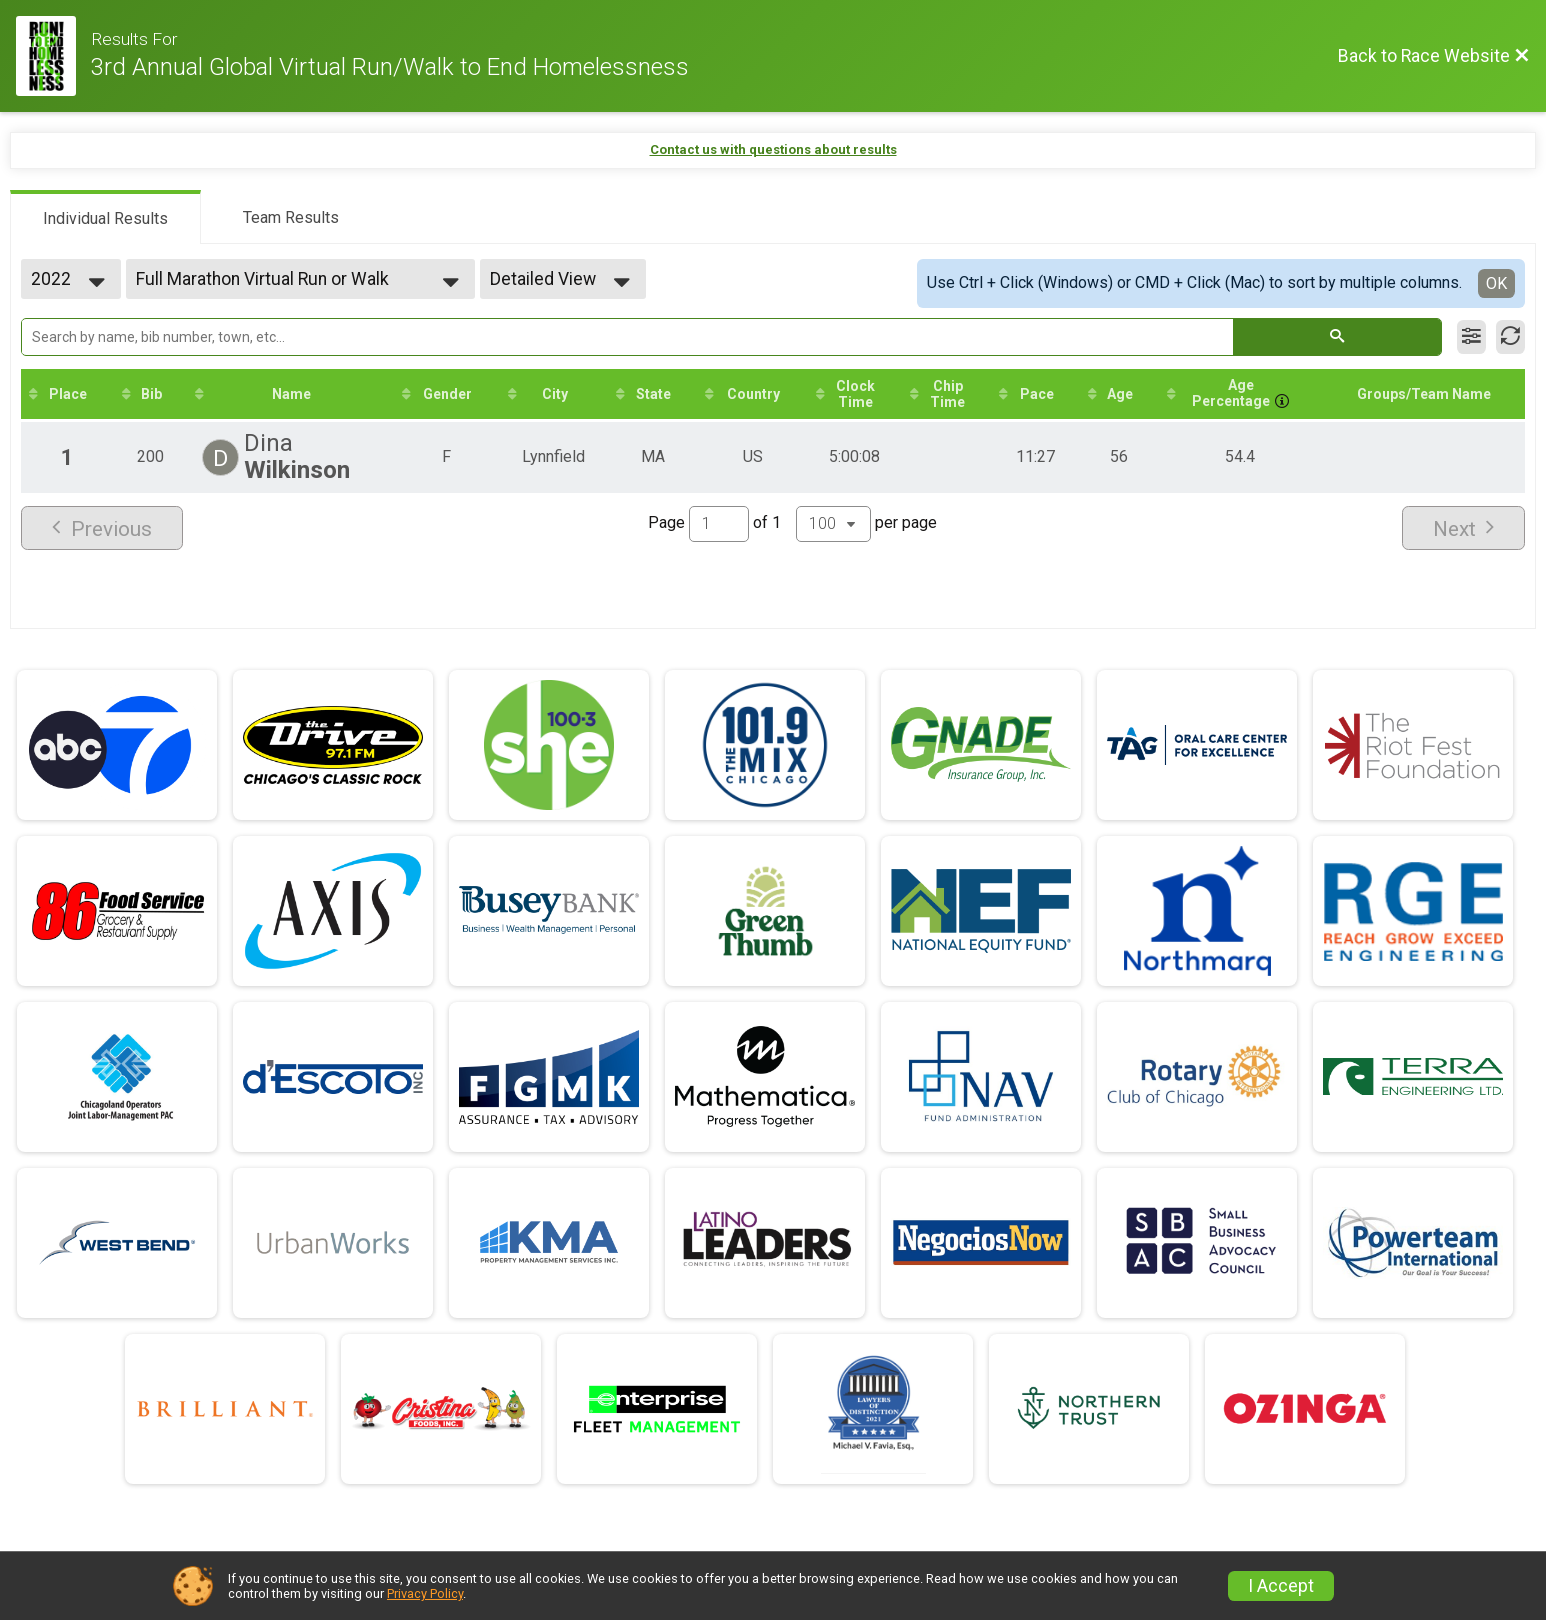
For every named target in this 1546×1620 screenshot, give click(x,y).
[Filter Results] (1471, 337)
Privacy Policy (425, 1593)
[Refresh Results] (1510, 337)
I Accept (1281, 1586)
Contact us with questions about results (773, 149)
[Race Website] (53, 56)
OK (1496, 283)
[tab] (105, 217)
